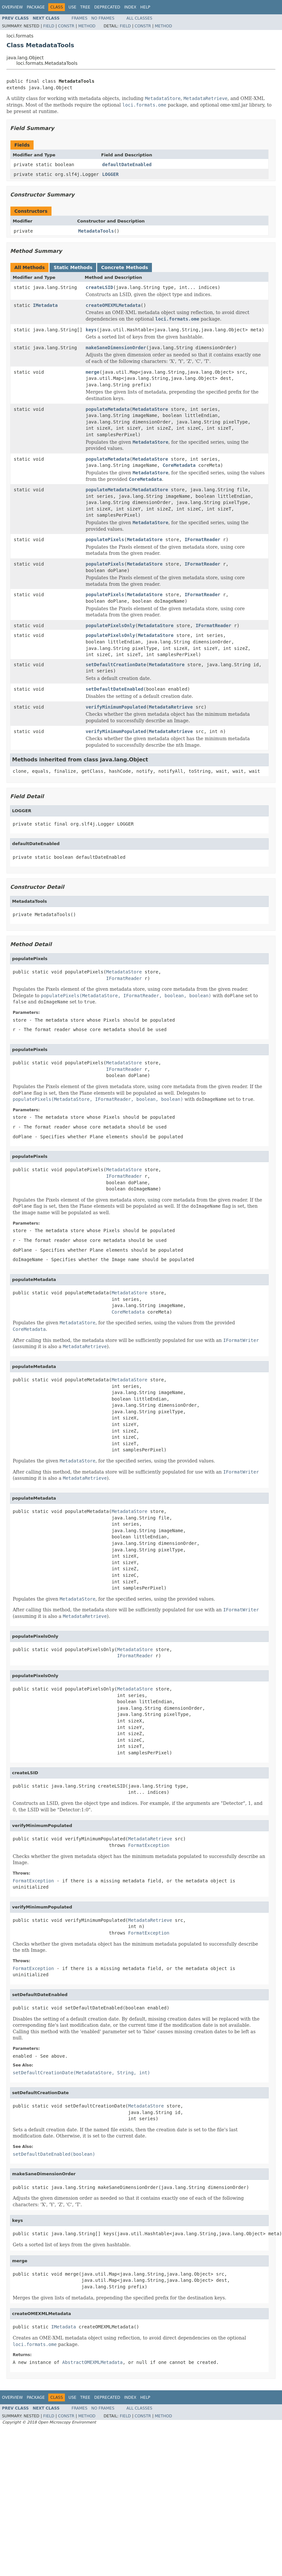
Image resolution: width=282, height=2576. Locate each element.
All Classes (139, 18)
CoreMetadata (179, 465)
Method (87, 26)
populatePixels (105, 539)
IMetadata (45, 305)
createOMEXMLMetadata (113, 305)
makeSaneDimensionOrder (116, 347)
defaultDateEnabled (127, 164)
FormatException (148, 1845)
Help (145, 7)
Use (72, 7)
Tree (85, 7)
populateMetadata (108, 409)
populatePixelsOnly (110, 625)
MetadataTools (96, 231)
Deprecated (107, 7)
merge (92, 372)
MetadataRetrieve (171, 707)
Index (130, 7)
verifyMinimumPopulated (116, 707)
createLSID (99, 287)
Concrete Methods (124, 267)
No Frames (102, 18)
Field (48, 26)
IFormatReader (202, 539)
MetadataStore (150, 409)
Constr (66, 26)
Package (36, 7)
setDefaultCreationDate (116, 664)
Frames (80, 18)
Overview (12, 7)
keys (91, 329)
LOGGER (110, 174)
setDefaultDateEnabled (114, 689)
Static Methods (72, 267)
